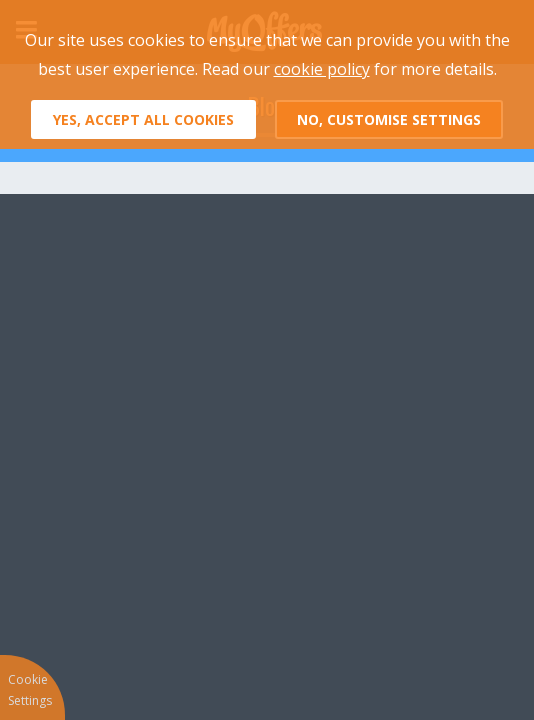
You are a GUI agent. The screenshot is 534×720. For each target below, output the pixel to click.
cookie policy (322, 69)
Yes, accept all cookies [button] (143, 119)
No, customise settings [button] (389, 119)
